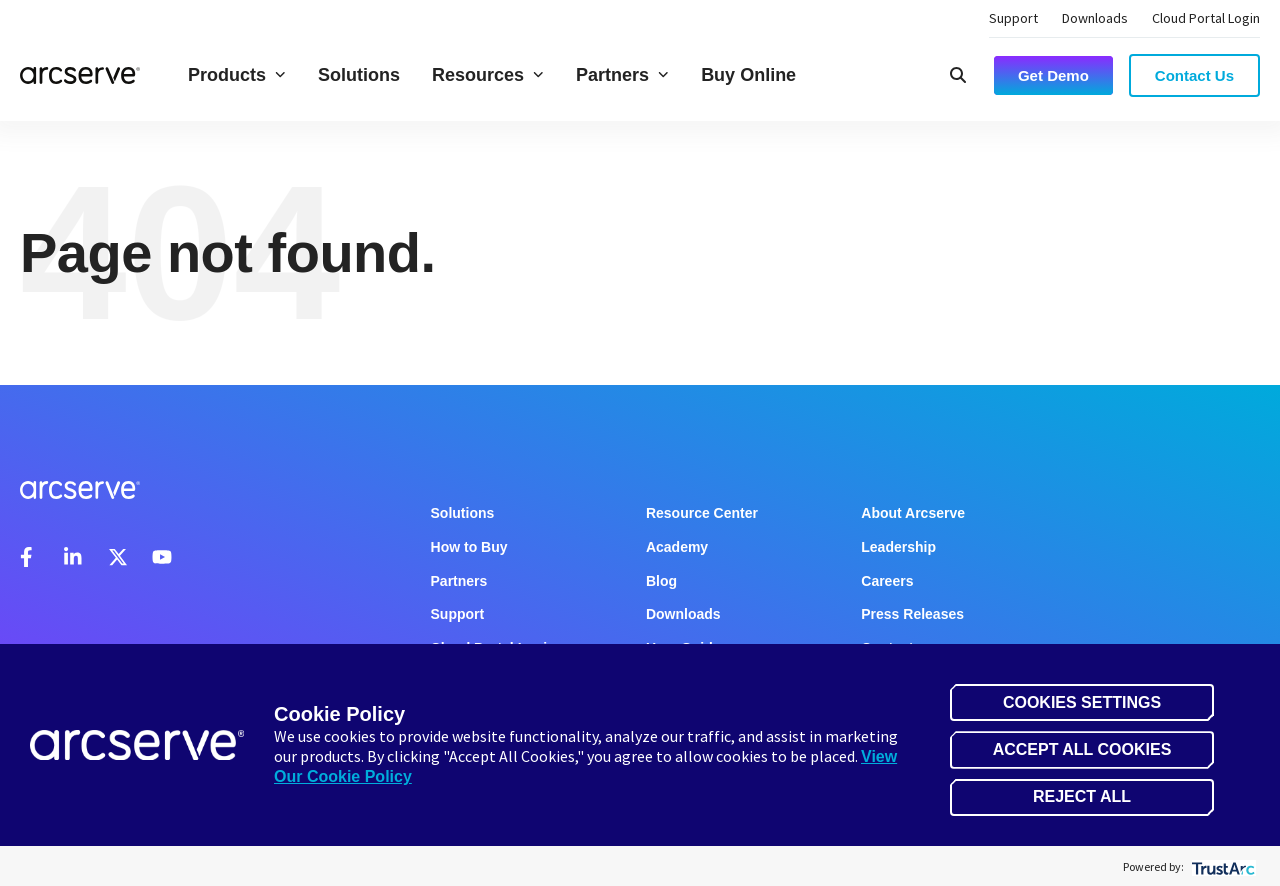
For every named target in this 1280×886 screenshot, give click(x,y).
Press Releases (912, 614)
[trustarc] (1221, 866)
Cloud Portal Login (1206, 18)
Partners (622, 75)
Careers (887, 581)
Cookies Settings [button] (1082, 702)
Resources (488, 75)
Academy (677, 547)
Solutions (359, 75)
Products (237, 75)
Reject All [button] (1082, 796)
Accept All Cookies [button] (1082, 749)
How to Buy (469, 547)
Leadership (898, 547)
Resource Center (702, 513)
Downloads (1095, 18)
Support (1013, 18)
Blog (661, 581)
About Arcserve (913, 513)
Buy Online (748, 75)
